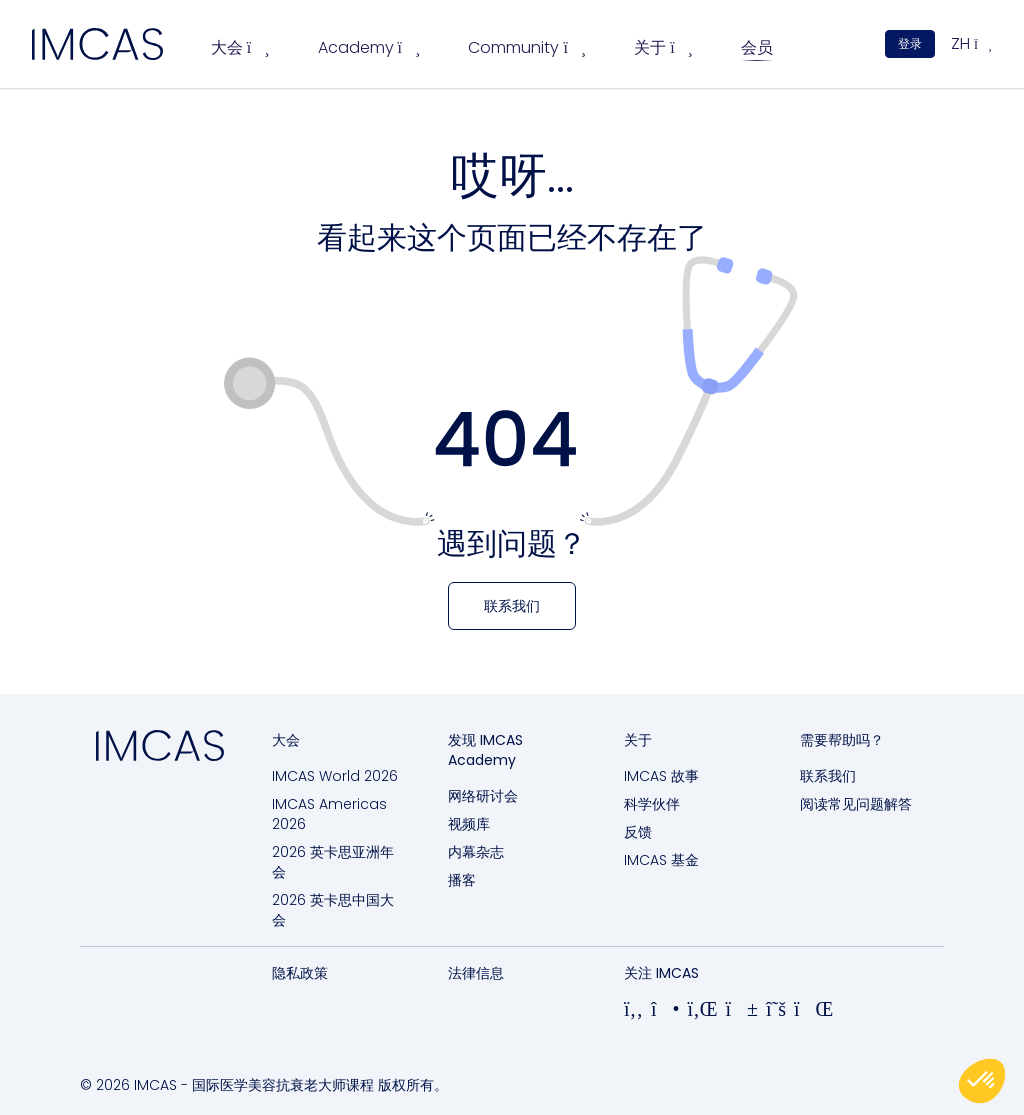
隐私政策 (300, 973)
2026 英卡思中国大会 (333, 910)
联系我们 (828, 776)
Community (527, 47)
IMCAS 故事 (661, 776)
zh (971, 43)
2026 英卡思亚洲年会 (333, 862)
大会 (240, 47)
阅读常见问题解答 (856, 804)
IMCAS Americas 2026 (329, 814)
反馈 (638, 832)
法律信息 (476, 973)
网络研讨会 (483, 796)
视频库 (469, 824)
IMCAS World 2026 (335, 776)
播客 (462, 880)
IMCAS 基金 (661, 860)
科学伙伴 (652, 804)
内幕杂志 (476, 852)
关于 (663, 47)
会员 (757, 47)
